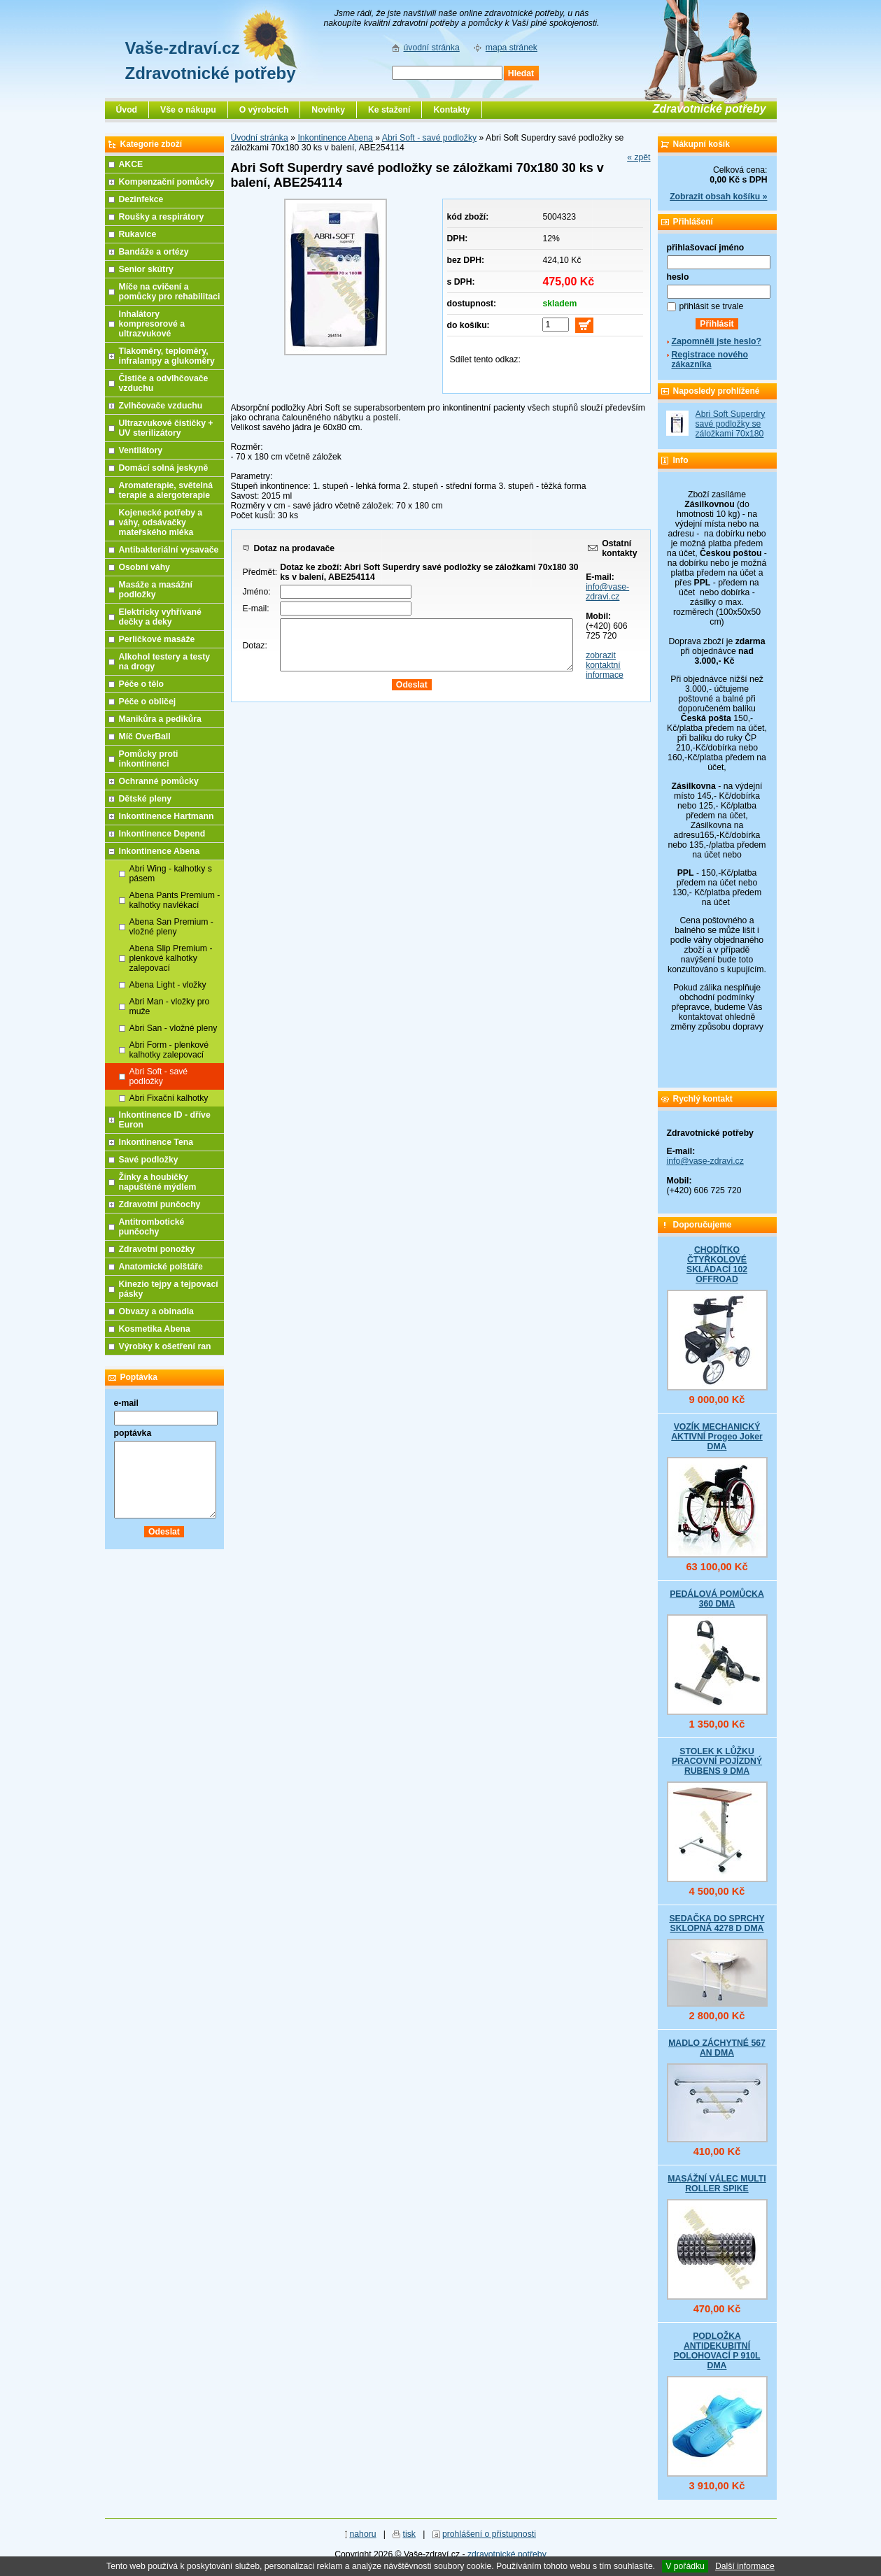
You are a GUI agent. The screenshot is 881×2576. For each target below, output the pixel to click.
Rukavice (138, 234)
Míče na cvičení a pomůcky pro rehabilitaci (169, 291)
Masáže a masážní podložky (155, 589)
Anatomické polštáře (161, 1267)
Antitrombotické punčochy (152, 1227)
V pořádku (685, 2566)
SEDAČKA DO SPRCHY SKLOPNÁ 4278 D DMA (716, 1923)
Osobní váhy (144, 567)
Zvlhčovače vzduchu (161, 406)
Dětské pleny (145, 799)
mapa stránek (511, 47)
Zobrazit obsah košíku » (718, 196)
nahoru (362, 2534)
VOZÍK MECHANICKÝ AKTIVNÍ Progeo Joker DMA (717, 1436)
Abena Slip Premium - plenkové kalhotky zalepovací (171, 958)
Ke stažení (389, 110)
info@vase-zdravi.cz (607, 592)
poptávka (133, 1433)
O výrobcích (264, 110)
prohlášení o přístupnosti (489, 2534)
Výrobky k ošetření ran (165, 1346)
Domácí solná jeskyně (164, 468)
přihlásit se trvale (711, 306)
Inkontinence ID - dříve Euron (165, 1120)
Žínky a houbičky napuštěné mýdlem (158, 1182)
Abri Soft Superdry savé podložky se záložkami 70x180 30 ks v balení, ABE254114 (731, 433)
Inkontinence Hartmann (166, 816)
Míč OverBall (145, 736)
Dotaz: (255, 645)
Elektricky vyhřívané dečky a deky (160, 617)
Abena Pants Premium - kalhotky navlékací (174, 900)
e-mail (126, 1403)
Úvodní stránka (259, 138)
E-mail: (256, 608)
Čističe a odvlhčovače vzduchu (164, 383)
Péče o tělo (141, 684)
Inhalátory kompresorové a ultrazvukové (152, 324)
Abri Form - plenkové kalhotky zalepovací (169, 1050)
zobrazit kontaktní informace (604, 665)
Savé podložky (148, 1160)
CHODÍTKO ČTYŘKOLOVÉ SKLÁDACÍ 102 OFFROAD (716, 1264)
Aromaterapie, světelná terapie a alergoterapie (166, 490)
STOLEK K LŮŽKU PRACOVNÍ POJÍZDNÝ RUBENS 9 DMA (717, 1761)
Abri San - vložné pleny (173, 1028)
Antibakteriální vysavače (169, 550)
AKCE (131, 164)
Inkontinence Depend (162, 834)
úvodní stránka (432, 47)
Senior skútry (146, 269)
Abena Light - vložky (167, 985)
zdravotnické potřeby (507, 2554)
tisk (409, 2534)
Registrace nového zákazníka (710, 359)
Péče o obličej (147, 701)
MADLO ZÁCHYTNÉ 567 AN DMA (717, 2048)
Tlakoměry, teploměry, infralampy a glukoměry (167, 356)
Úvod (127, 110)
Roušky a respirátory (161, 217)
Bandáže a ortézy (154, 252)
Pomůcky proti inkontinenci (148, 759)
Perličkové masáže (157, 639)
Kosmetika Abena (154, 1329)
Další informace (745, 2566)
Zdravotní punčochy (160, 1204)
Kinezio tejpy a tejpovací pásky (168, 1289)
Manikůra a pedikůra (160, 719)
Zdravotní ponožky (157, 1249)
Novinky (328, 110)
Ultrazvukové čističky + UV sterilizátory (166, 428)
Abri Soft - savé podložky (429, 138)
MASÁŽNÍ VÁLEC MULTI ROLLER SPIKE (717, 2183)
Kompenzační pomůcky (167, 182)
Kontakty (451, 110)
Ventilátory (141, 450)
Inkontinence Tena (156, 1142)
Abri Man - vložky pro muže (169, 1006)
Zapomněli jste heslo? (717, 341)
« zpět (638, 157)
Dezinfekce (141, 199)
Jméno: (257, 592)
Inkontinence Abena (334, 138)
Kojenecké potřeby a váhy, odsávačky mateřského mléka (161, 522)
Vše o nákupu (188, 110)
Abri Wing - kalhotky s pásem (170, 873)
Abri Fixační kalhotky (169, 1098)
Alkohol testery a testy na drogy (165, 661)
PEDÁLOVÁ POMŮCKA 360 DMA (717, 1599)
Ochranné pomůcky (159, 781)
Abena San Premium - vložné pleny (171, 927)
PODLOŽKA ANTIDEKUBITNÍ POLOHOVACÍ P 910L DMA (717, 2350)
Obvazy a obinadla (156, 1311)
